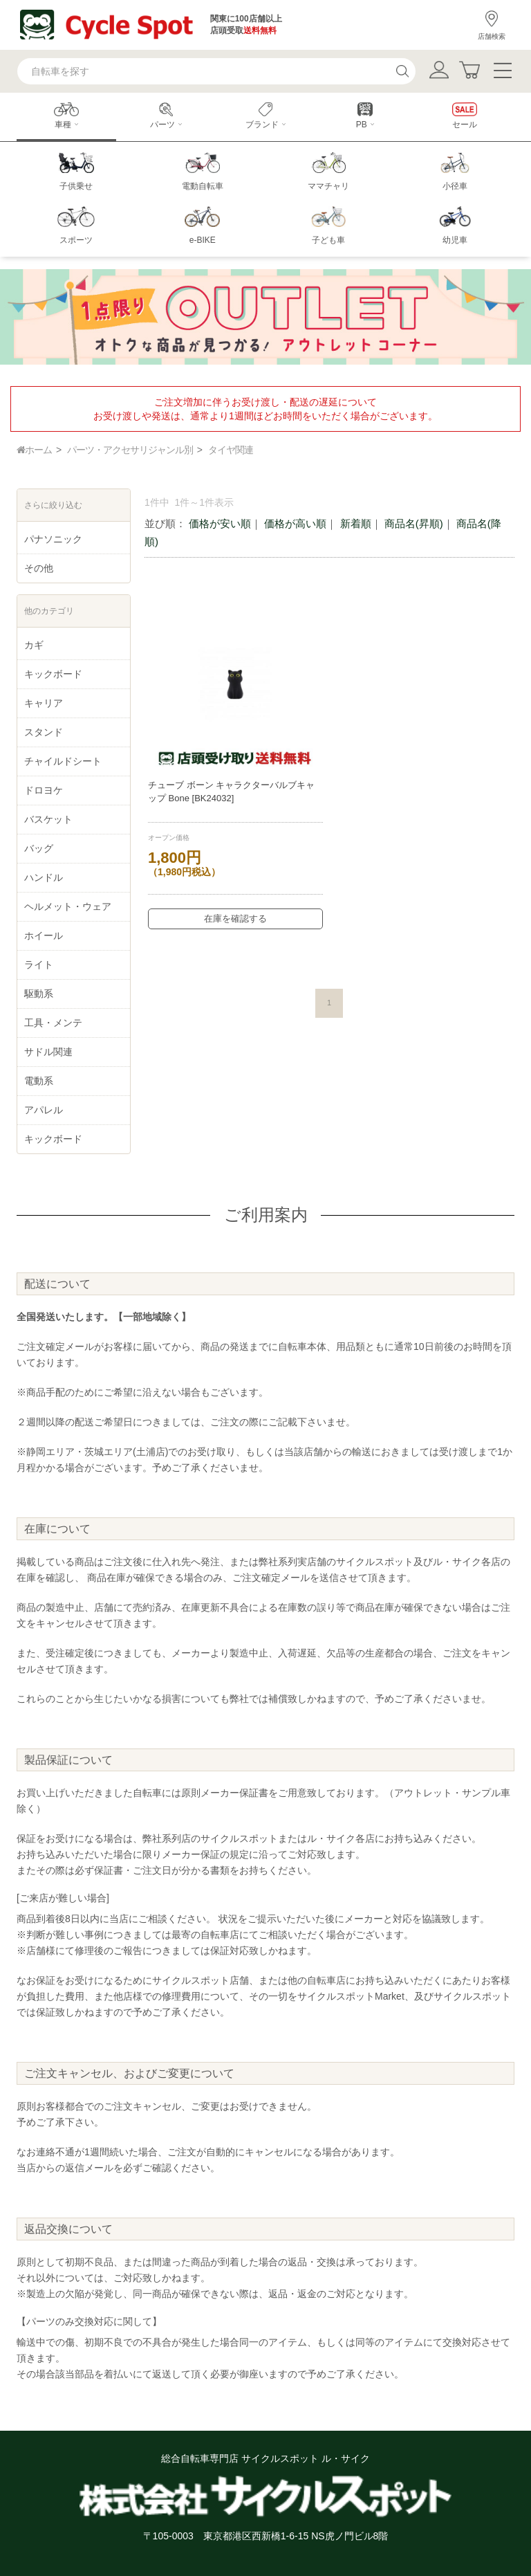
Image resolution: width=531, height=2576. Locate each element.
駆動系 (38, 993)
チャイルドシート (63, 761)
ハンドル (43, 877)
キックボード (53, 673)
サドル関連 (48, 1051)
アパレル (43, 1109)
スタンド (43, 732)
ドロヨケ (43, 790)
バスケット (48, 819)
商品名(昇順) (413, 523)
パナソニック (53, 539)
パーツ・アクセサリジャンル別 (130, 449)
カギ (34, 644)
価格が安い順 (220, 523)
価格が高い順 (295, 523)
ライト (38, 964)
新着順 (355, 523)
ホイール (43, 935)
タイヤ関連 (230, 449)
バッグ (38, 848)
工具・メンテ (53, 1022)
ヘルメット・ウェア (67, 906)
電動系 (38, 1080)
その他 (38, 568)
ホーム (34, 449)
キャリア (43, 703)
